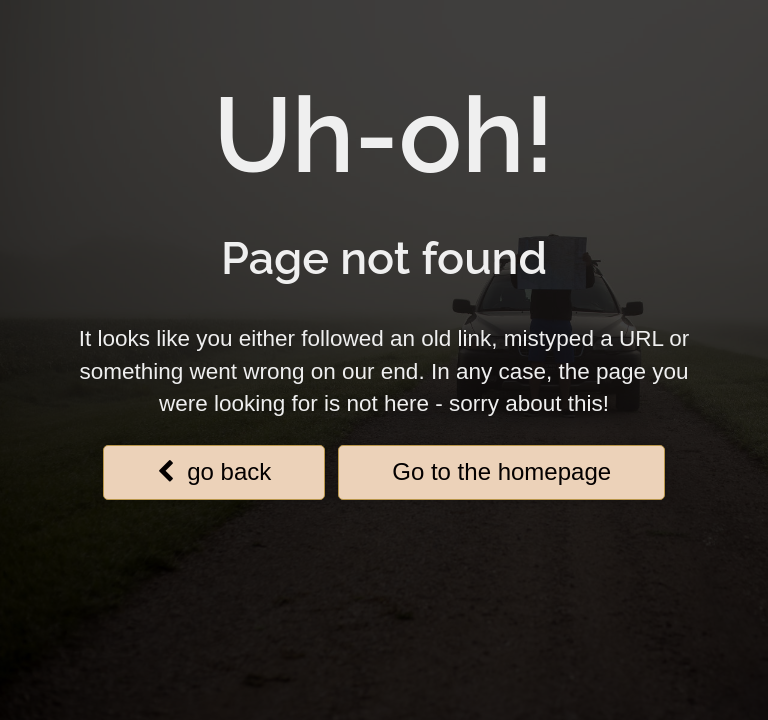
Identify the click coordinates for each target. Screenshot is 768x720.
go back (214, 471)
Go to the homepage (501, 471)
